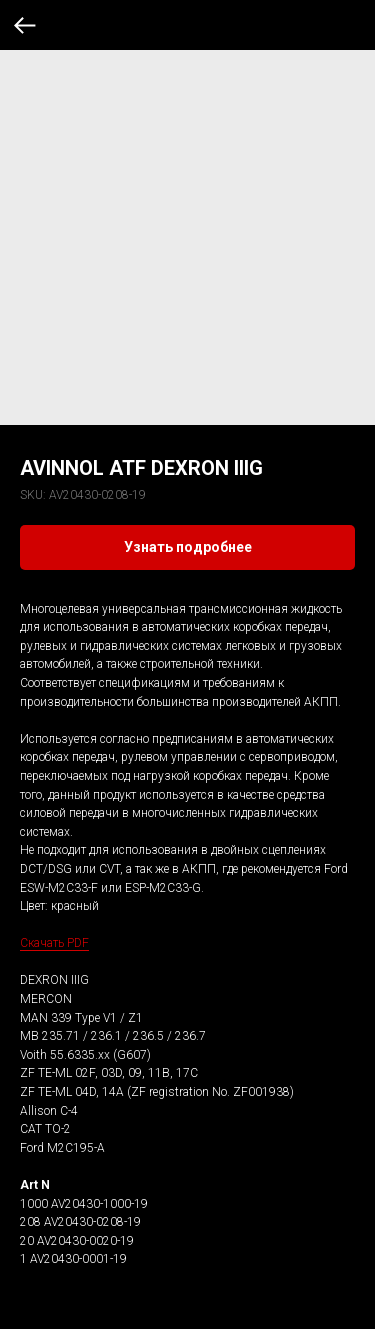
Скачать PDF (54, 943)
